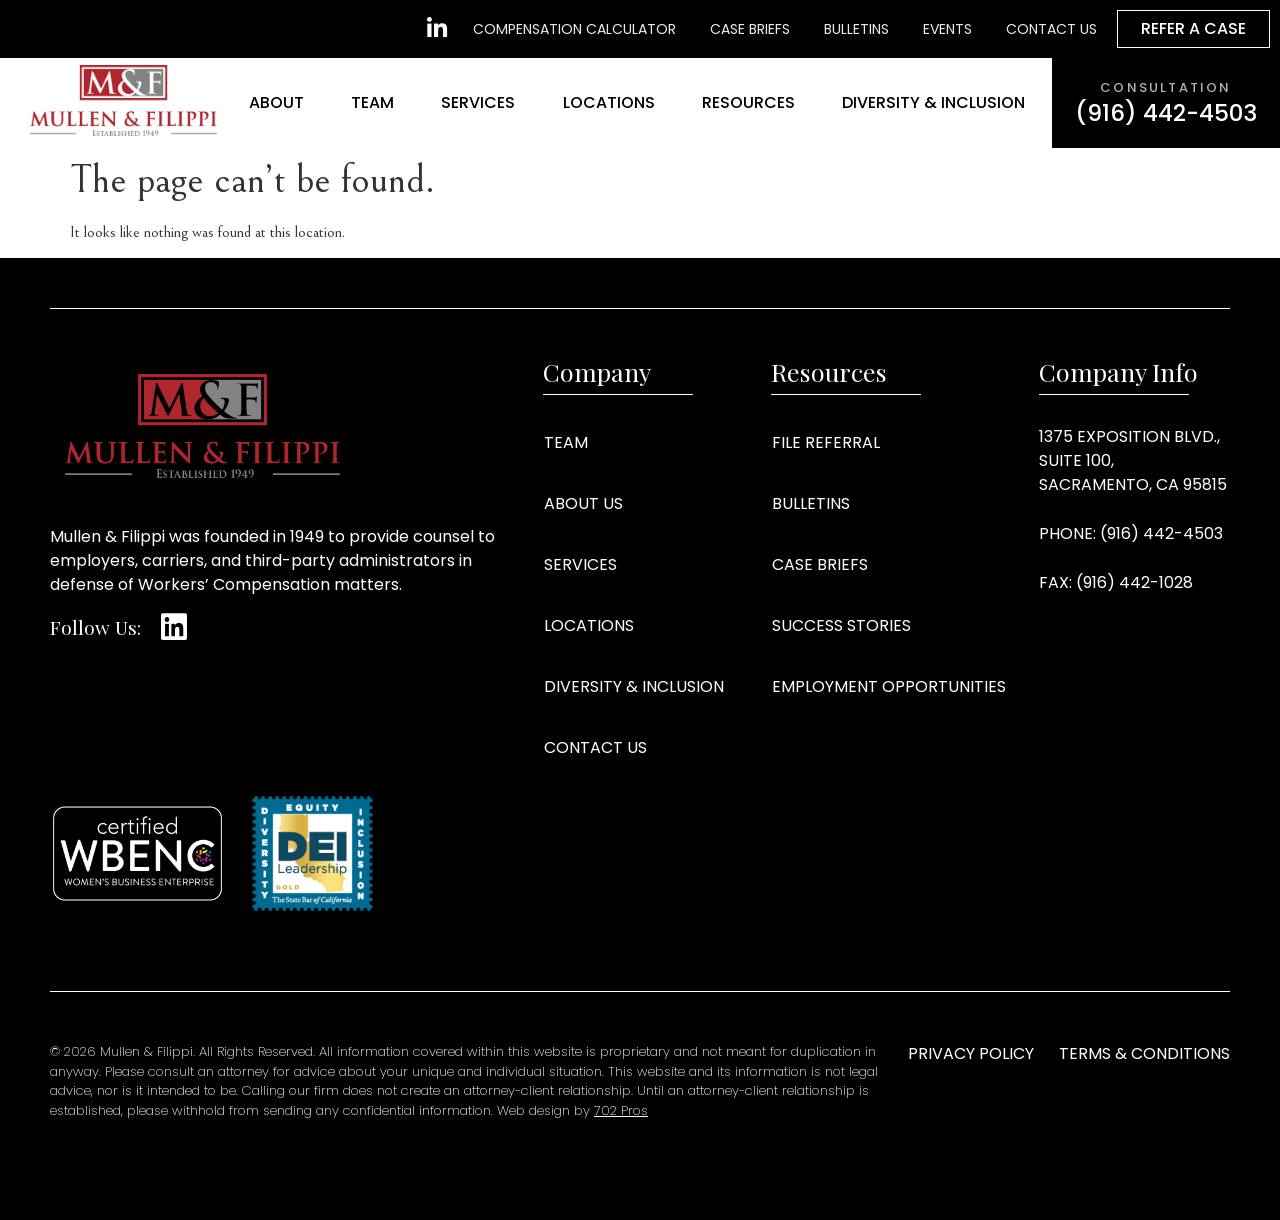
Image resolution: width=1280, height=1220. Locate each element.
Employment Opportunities (889, 686)
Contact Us (595, 747)
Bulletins (811, 503)
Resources (748, 102)
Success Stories (841, 625)
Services (478, 102)
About (276, 102)
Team (372, 102)
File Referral (826, 442)
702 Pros (621, 1110)
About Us (583, 503)
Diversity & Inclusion (933, 102)
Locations (609, 102)
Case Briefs (820, 564)
